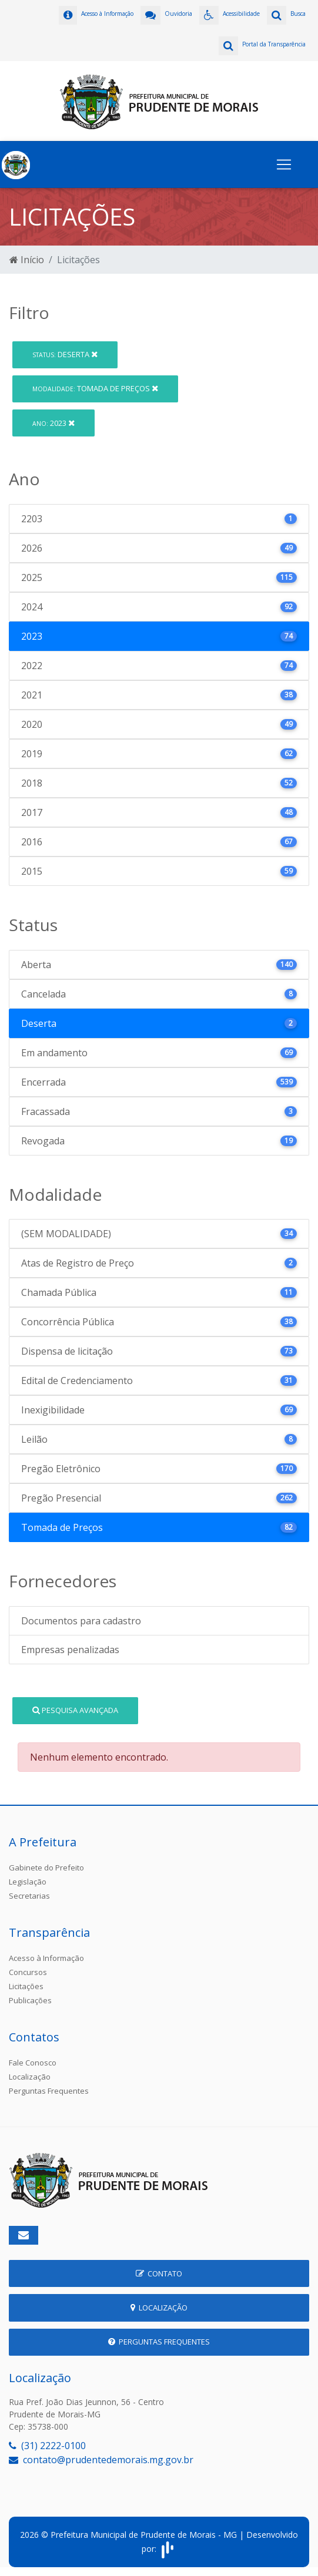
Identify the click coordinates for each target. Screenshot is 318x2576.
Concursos (28, 1972)
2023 (53, 423)
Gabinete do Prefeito (46, 1867)
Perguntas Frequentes (49, 2090)
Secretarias (29, 1895)
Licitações (26, 1986)
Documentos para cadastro (81, 1620)
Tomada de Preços (95, 388)
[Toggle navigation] (284, 164)
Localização (30, 2076)
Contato (159, 2273)
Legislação (27, 1881)
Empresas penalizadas (70, 1649)
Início (26, 259)
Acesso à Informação (46, 1958)
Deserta (65, 354)
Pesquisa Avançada (75, 1710)
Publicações (30, 2000)
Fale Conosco (32, 2062)
